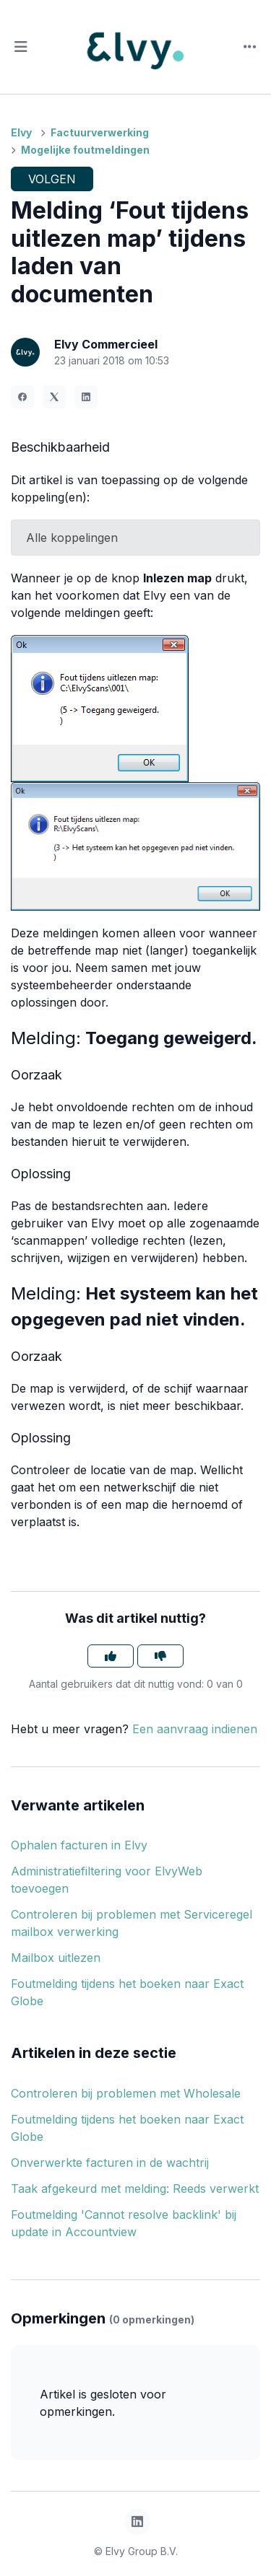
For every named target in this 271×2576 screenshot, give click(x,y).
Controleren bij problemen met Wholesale (126, 2093)
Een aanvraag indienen (194, 1729)
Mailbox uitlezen (55, 1957)
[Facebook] (22, 396)
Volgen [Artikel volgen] (52, 179)
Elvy (21, 132)
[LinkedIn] (86, 396)
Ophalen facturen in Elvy (79, 1845)
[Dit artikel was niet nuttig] (160, 1656)
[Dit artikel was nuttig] (110, 1656)
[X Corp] (54, 396)
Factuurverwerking (100, 132)
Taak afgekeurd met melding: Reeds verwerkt (135, 2188)
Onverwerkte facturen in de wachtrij (110, 2162)
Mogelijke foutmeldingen (85, 150)
